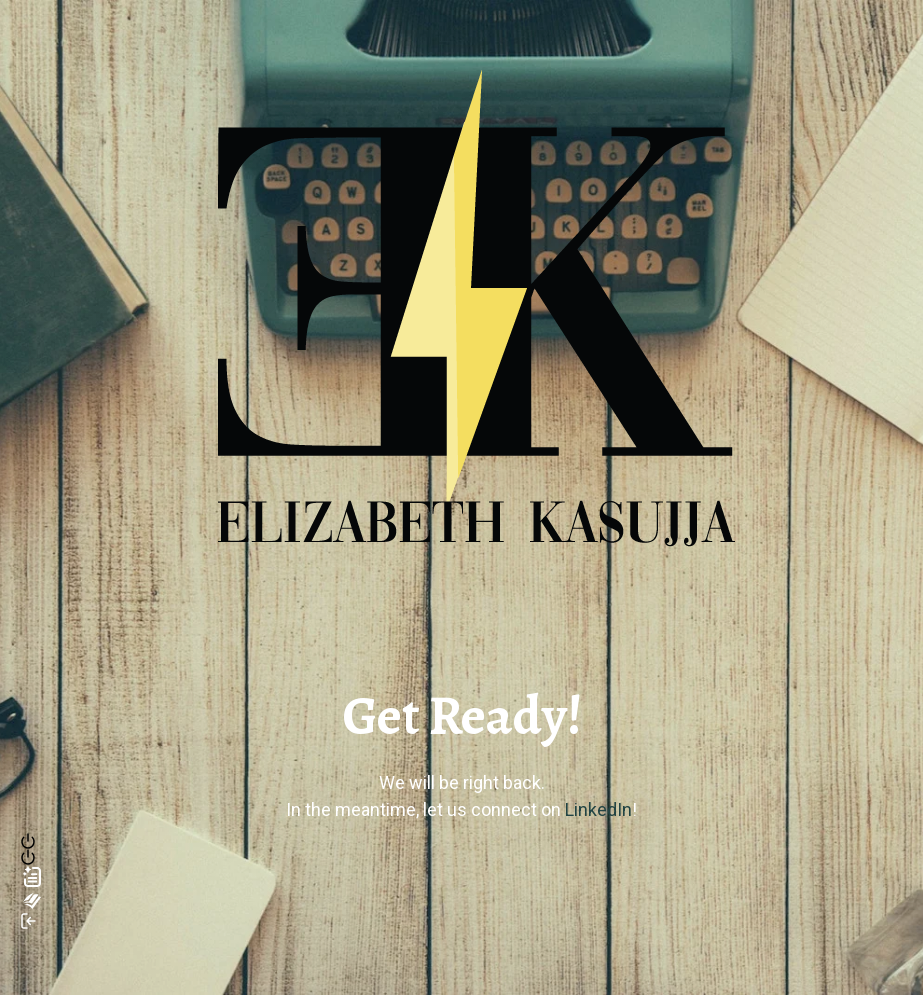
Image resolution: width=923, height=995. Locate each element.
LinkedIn (598, 809)
